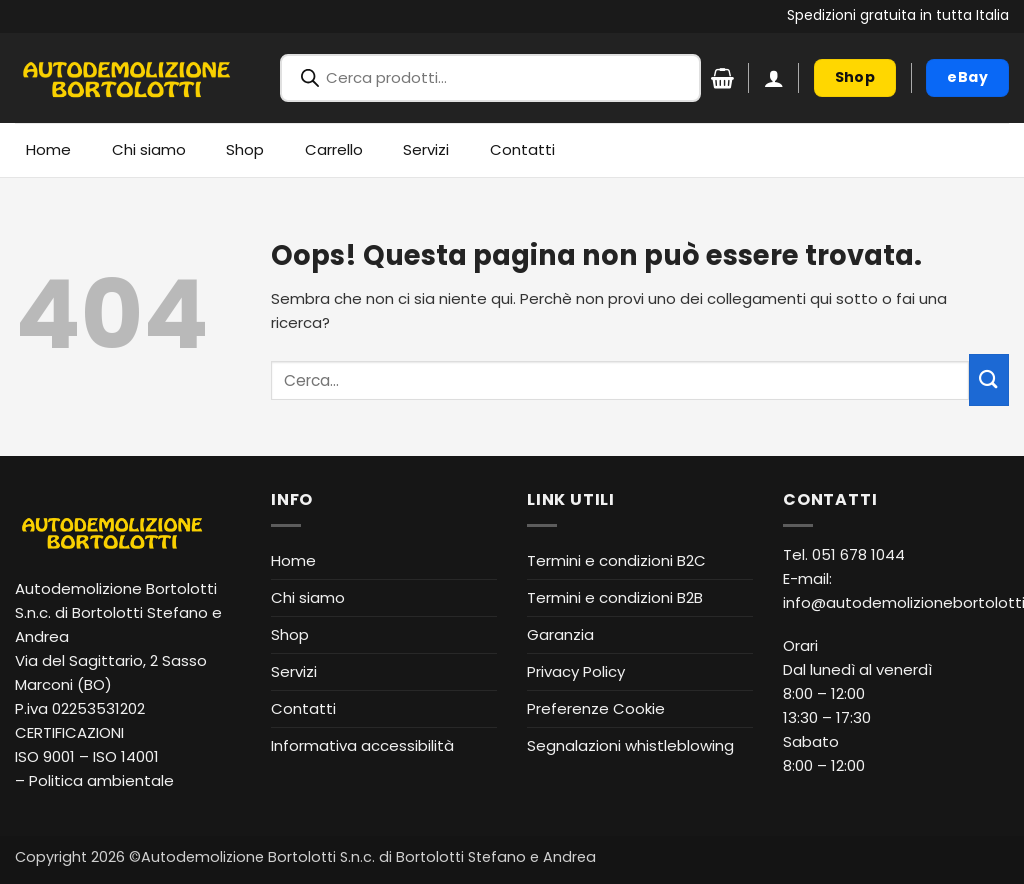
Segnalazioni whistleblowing (630, 745)
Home (48, 149)
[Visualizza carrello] (722, 78)
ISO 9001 (45, 756)
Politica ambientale (101, 780)
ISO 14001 (126, 756)
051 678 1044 (858, 554)
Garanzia (560, 634)
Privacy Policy (576, 671)
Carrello (334, 149)
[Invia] (989, 379)
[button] (774, 78)
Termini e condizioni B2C (616, 560)
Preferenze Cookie (596, 708)
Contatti (522, 149)
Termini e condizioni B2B (615, 597)
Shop (245, 149)
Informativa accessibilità (362, 745)
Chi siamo (149, 149)
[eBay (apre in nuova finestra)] (967, 78)
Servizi (426, 149)
